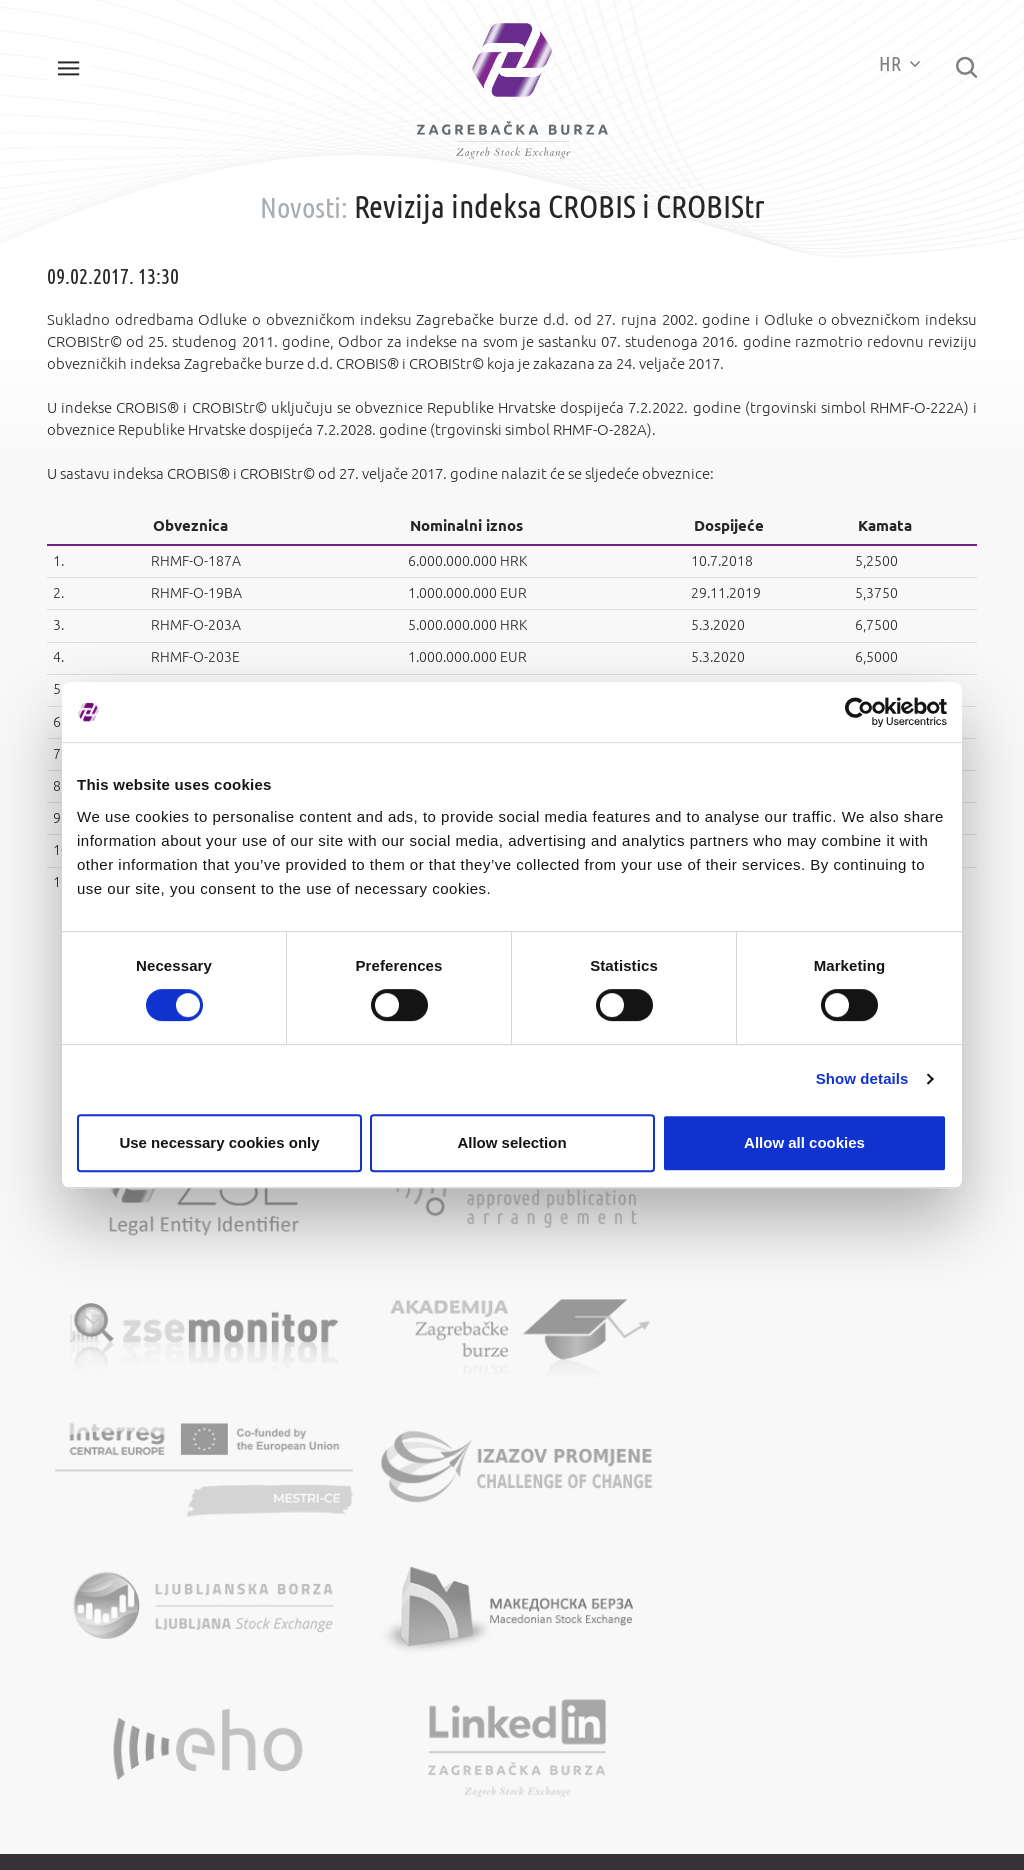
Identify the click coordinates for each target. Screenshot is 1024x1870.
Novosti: (304, 228)
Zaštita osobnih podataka (629, 1533)
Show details (862, 1078)
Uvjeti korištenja (602, 1505)
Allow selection (511, 1142)
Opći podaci (348, 1477)
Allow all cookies (804, 1142)
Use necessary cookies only (219, 1142)
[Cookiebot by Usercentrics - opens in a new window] (859, 712)
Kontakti (338, 1533)
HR (886, 64)
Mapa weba (588, 1477)
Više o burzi (348, 1505)
